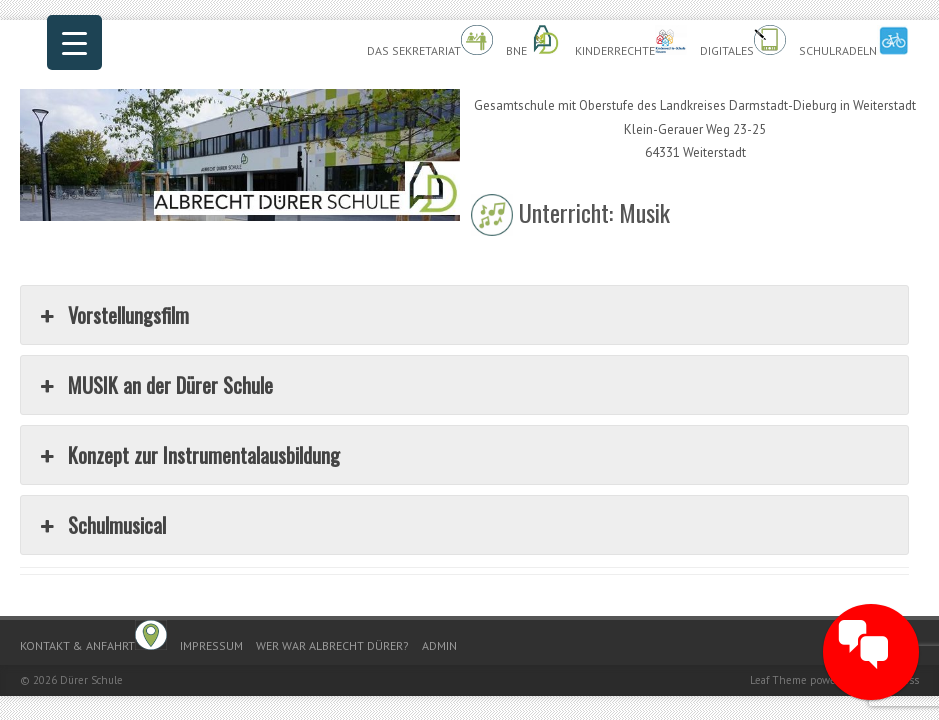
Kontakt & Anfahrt (93, 636)
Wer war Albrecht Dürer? (332, 645)
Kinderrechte (631, 41)
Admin (439, 645)
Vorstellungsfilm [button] (112, 315)
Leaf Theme (778, 680)
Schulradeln (854, 41)
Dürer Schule (91, 680)
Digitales (743, 41)
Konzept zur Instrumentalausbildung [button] (188, 455)
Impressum (211, 645)
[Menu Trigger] (74, 42)
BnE (534, 41)
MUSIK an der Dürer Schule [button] (154, 385)
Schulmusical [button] (101, 525)
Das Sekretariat (430, 41)
